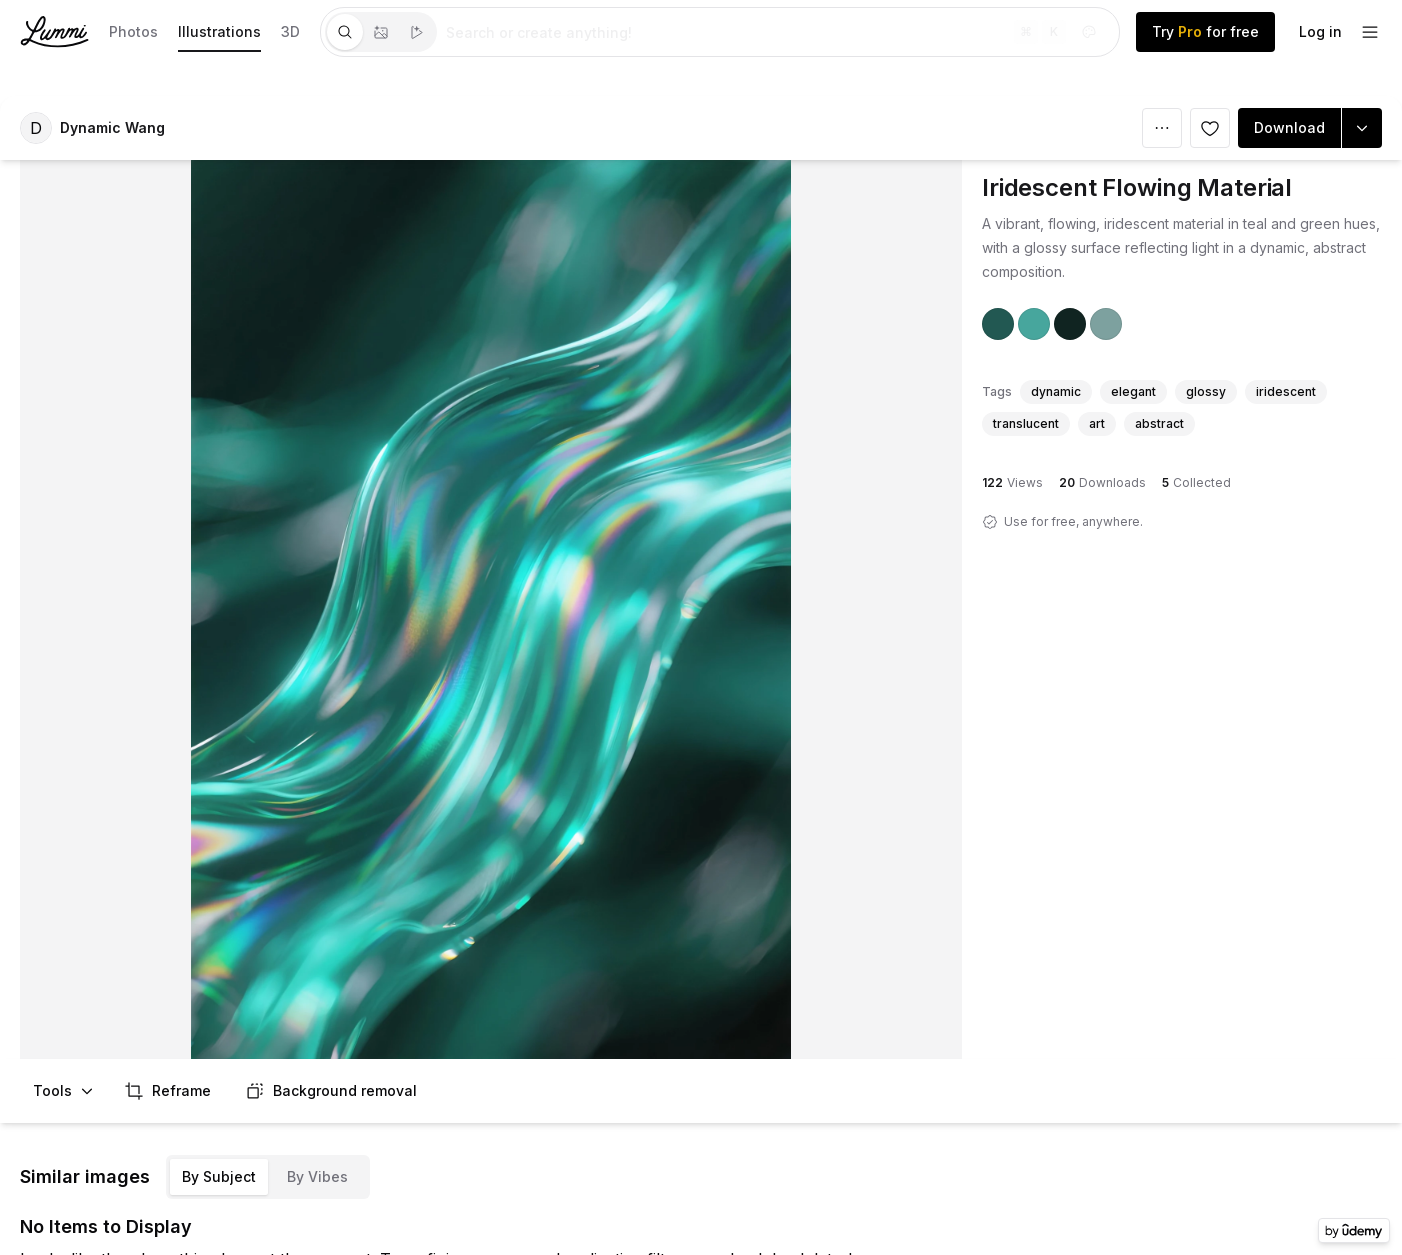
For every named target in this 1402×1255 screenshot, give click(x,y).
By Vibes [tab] (317, 1176)
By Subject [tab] (219, 1176)
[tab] (345, 32)
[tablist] (381, 32)
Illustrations (219, 31)
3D (290, 31)
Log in (1320, 31)
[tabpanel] (778, 32)
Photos (133, 31)
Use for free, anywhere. (1073, 521)
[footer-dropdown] (1370, 32)
